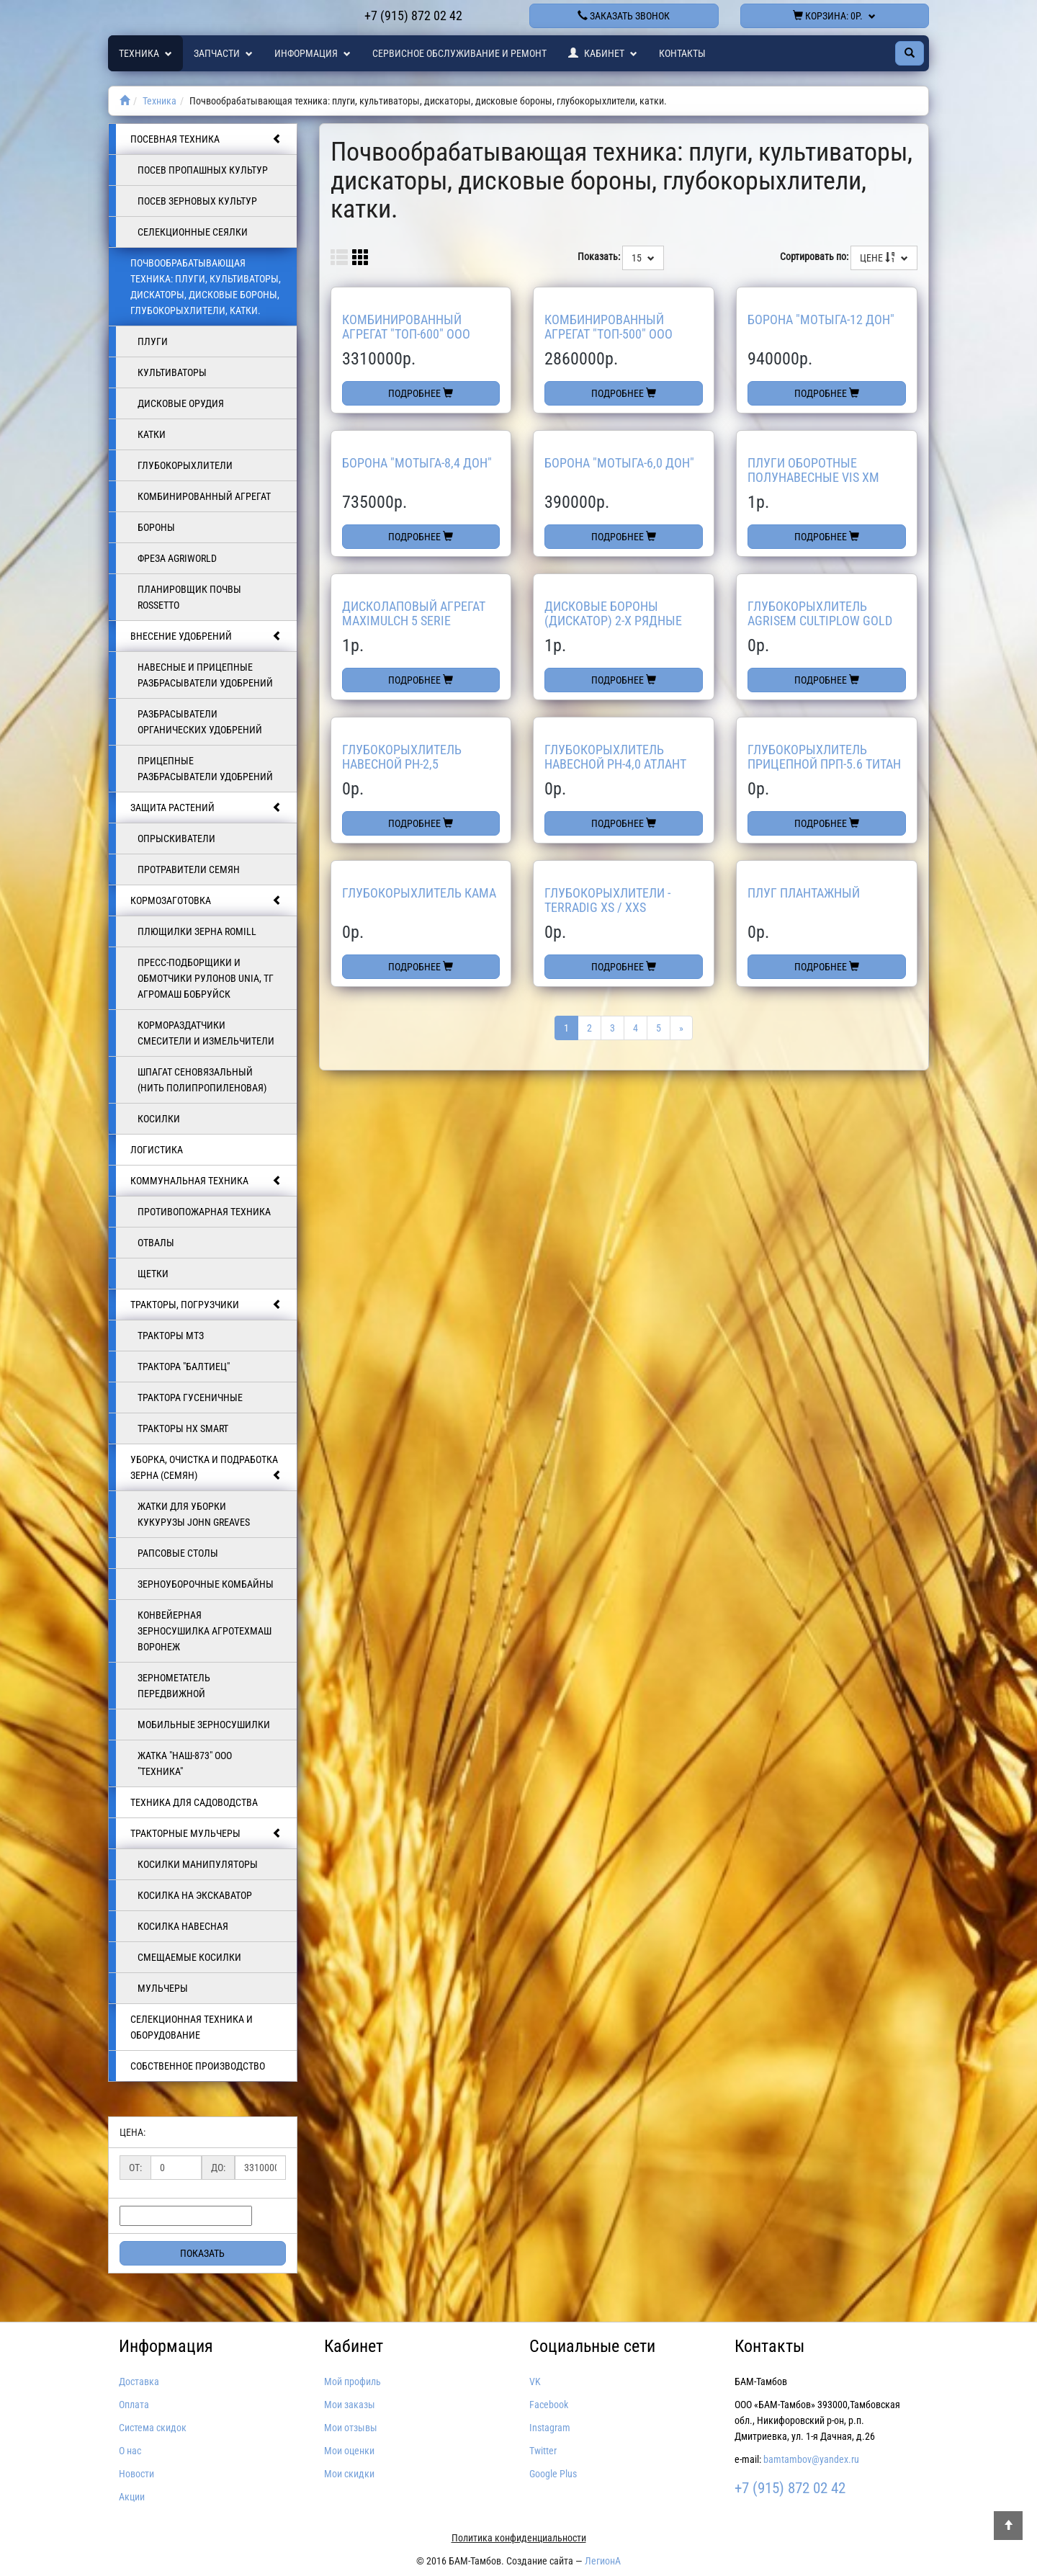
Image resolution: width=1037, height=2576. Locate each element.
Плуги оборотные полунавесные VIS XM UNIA (813, 477)
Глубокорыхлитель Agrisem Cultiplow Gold (820, 613)
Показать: (599, 256)
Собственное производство (197, 2066)
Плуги (153, 341)
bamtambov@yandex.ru (811, 2459)
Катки (152, 434)
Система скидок (153, 2427)
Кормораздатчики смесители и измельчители (206, 1033)
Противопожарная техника (204, 1211)
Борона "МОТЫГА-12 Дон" (821, 319)
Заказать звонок (624, 16)
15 (643, 258)
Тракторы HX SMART (183, 1428)
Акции (132, 2497)
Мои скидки (349, 2473)
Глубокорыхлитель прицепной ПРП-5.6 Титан (824, 757)
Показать (202, 2253)
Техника (145, 53)
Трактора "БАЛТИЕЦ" (184, 1366)
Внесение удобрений (206, 636)
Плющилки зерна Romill (197, 931)
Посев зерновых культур (197, 201)
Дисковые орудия (181, 403)
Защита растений (206, 807)
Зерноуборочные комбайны (206, 1584)
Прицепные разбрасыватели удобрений (205, 768)
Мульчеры (163, 1988)
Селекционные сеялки (193, 232)
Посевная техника (206, 139)
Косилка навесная (183, 1926)
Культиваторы (172, 372)
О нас (130, 2450)
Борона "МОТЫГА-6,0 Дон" (619, 462)
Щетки (153, 1273)
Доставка (139, 2381)
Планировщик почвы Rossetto (189, 597)
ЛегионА (603, 2561)
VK (535, 2381)
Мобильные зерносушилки (204, 1724)
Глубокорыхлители (185, 465)
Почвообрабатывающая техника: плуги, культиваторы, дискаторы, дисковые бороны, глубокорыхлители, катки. (205, 286)
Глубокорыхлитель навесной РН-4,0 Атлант (615, 757)
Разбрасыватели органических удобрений (200, 721)
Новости (136, 2473)
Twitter (543, 2450)
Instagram (549, 2427)
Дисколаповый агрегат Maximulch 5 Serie (413, 613)
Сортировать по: (814, 256)
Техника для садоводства (194, 1802)
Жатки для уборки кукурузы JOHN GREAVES (194, 1514)
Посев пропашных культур (203, 170)
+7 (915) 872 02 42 (413, 15)
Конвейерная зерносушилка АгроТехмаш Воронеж (204, 1631)
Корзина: (834, 16)
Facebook (548, 2404)
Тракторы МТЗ (171, 1335)
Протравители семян (189, 869)
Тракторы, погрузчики (206, 1304)
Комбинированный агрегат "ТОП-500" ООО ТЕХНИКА (608, 334)
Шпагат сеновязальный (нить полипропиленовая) (202, 1080)
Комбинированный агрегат (204, 496)
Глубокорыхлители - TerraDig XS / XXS (607, 900)
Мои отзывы (350, 2427)
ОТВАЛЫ (156, 1242)
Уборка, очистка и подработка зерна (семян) (206, 1468)
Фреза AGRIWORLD (177, 558)
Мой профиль (352, 2381)
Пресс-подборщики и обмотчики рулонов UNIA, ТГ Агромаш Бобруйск (206, 978)
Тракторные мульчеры (206, 1833)
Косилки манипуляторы (198, 1864)
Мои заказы (349, 2404)
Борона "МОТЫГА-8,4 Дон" (417, 462)
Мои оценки (349, 2450)
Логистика (156, 1149)
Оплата (134, 2404)
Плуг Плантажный (804, 892)
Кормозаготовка (206, 900)
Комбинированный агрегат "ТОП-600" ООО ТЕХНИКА (406, 334)
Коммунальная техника (206, 1180)
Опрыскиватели (176, 838)
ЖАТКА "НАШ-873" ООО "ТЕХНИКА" (185, 1763)
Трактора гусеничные (190, 1397)
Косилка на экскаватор (195, 1895)
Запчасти (223, 53)
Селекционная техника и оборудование (191, 2027)
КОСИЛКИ (159, 1118)
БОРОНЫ (156, 527)
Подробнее (420, 393)
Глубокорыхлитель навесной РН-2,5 (402, 757)
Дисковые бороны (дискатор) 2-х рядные (613, 613)
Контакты (682, 53)
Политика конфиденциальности (519, 2538)
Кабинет (602, 53)
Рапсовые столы (178, 1553)
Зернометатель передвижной (174, 1685)
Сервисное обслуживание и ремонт (459, 53)
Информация (312, 53)
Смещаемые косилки (189, 1957)
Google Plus (553, 2473)
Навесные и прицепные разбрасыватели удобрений (205, 675)
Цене (884, 258)
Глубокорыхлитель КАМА (419, 892)
